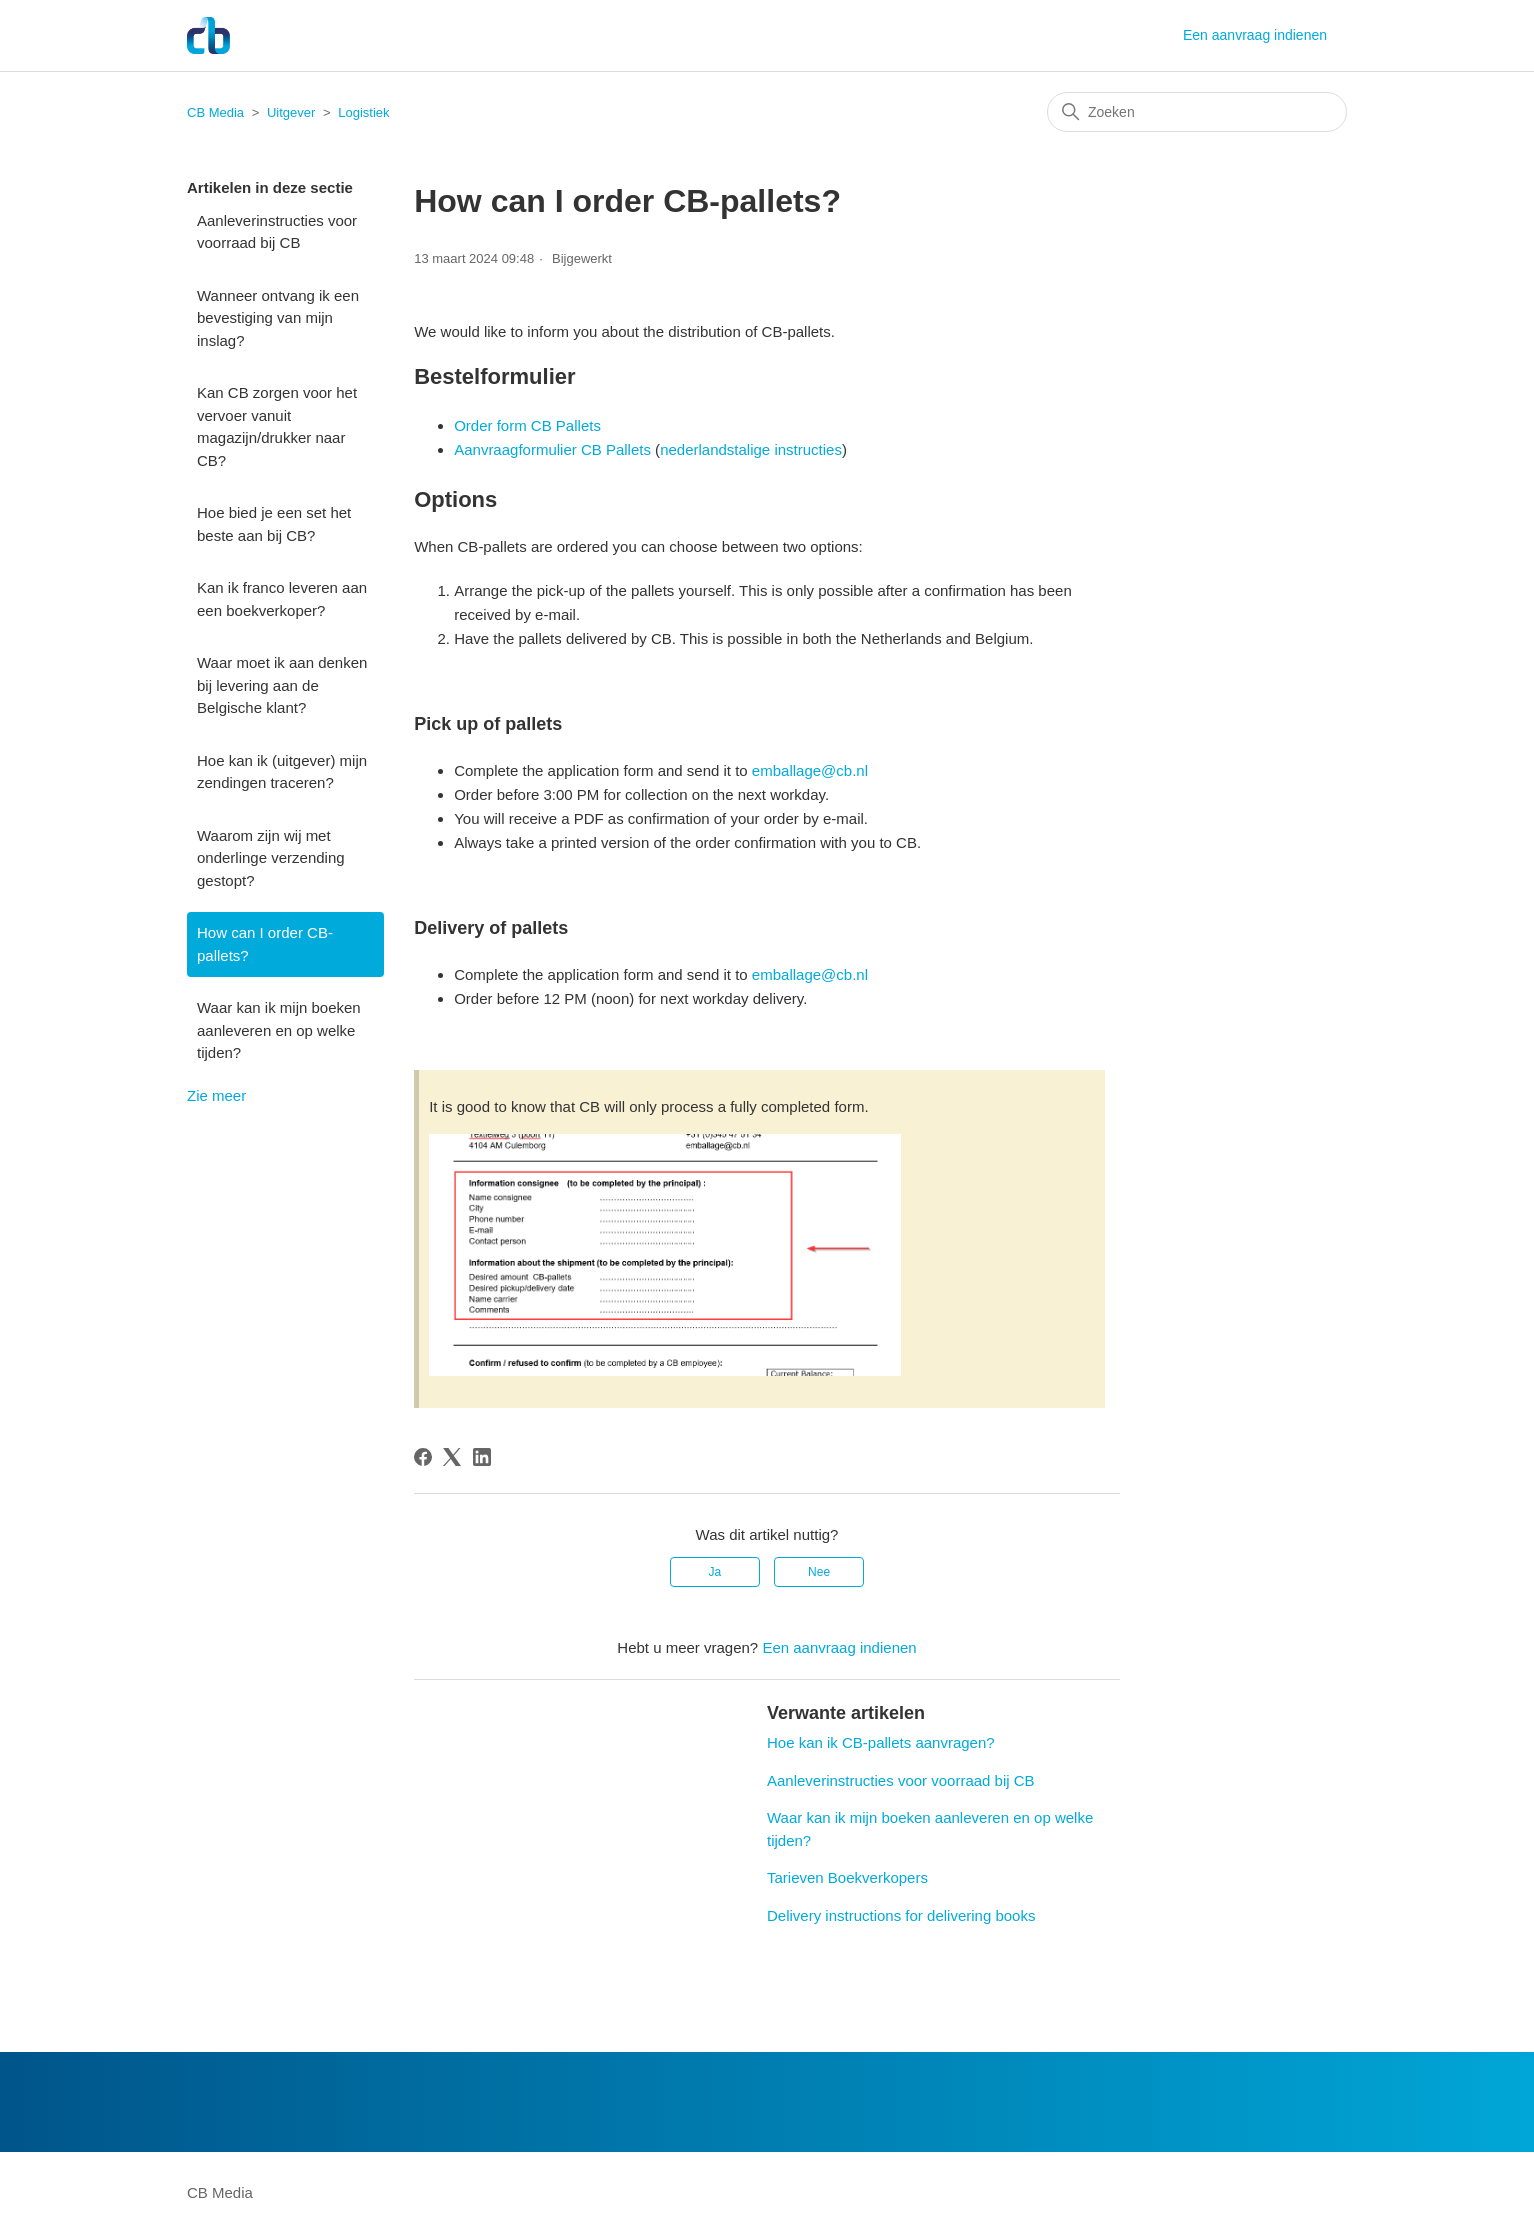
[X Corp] (452, 1457)
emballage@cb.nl (810, 770)
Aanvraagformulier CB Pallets (552, 449)
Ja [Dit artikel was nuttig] (715, 1572)
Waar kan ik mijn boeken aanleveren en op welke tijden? (279, 1030)
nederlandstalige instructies (751, 449)
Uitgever (291, 112)
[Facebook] (423, 1457)
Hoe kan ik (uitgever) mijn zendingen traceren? (282, 772)
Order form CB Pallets (527, 425)
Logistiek (363, 112)
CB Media (215, 112)
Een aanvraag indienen (1255, 35)
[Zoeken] (1197, 112)
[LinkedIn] (482, 1457)
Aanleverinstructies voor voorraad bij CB (277, 232)
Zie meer (216, 1095)
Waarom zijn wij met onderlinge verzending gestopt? (271, 858)
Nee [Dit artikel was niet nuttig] (819, 1572)
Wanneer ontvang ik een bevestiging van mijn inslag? (278, 318)
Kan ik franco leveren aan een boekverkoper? (282, 599)
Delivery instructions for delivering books (901, 1915)
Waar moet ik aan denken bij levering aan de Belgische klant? (282, 685)
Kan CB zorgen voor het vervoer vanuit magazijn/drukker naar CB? (277, 426)
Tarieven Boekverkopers (847, 1877)
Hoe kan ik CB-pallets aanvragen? (881, 1742)
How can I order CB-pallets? (265, 944)
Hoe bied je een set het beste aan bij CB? (274, 524)
